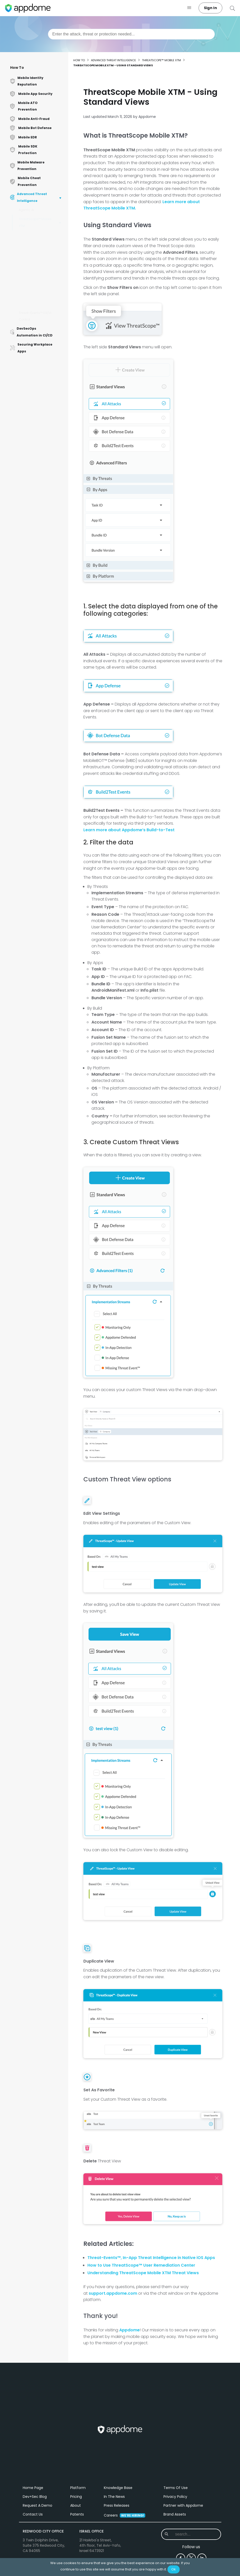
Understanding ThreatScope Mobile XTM (41, 277)
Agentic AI (26, 210)
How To (17, 67)
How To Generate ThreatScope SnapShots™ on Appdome (35, 241)
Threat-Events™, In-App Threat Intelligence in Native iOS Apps (151, 2258)
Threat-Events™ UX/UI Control (35, 316)
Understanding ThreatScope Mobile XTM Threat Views (143, 2273)
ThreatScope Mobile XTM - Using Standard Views (41, 302)
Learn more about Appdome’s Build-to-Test (129, 830)
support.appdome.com (113, 2293)
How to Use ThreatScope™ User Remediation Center (141, 2265)
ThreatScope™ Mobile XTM (35, 222)
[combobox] (131, 34)
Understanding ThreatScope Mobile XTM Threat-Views (41, 261)
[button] (189, 8)
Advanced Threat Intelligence (113, 60)
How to (79, 60)
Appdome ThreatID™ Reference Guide (38, 289)
